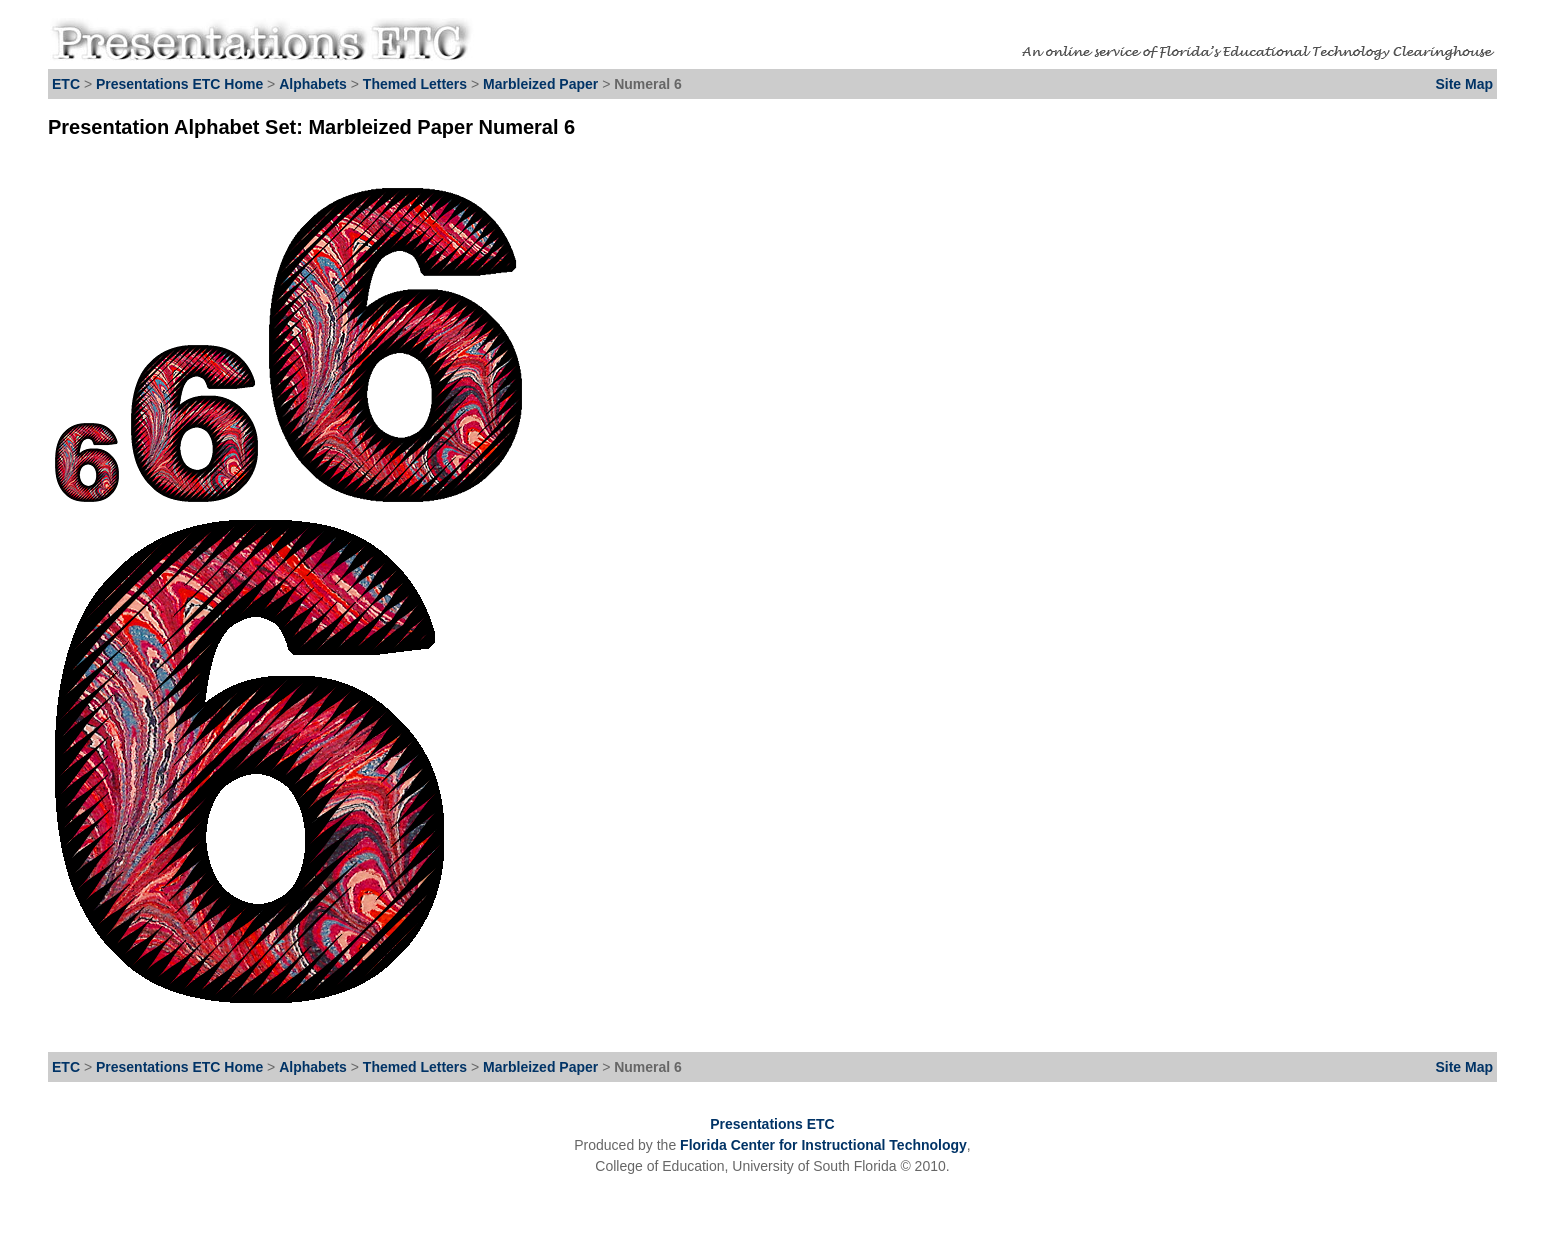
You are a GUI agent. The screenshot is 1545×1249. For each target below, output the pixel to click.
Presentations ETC (772, 1124)
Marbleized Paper (542, 84)
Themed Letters (415, 84)
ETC (66, 84)
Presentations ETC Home (179, 84)
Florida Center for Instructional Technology (823, 1145)
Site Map (1464, 84)
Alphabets (313, 84)
